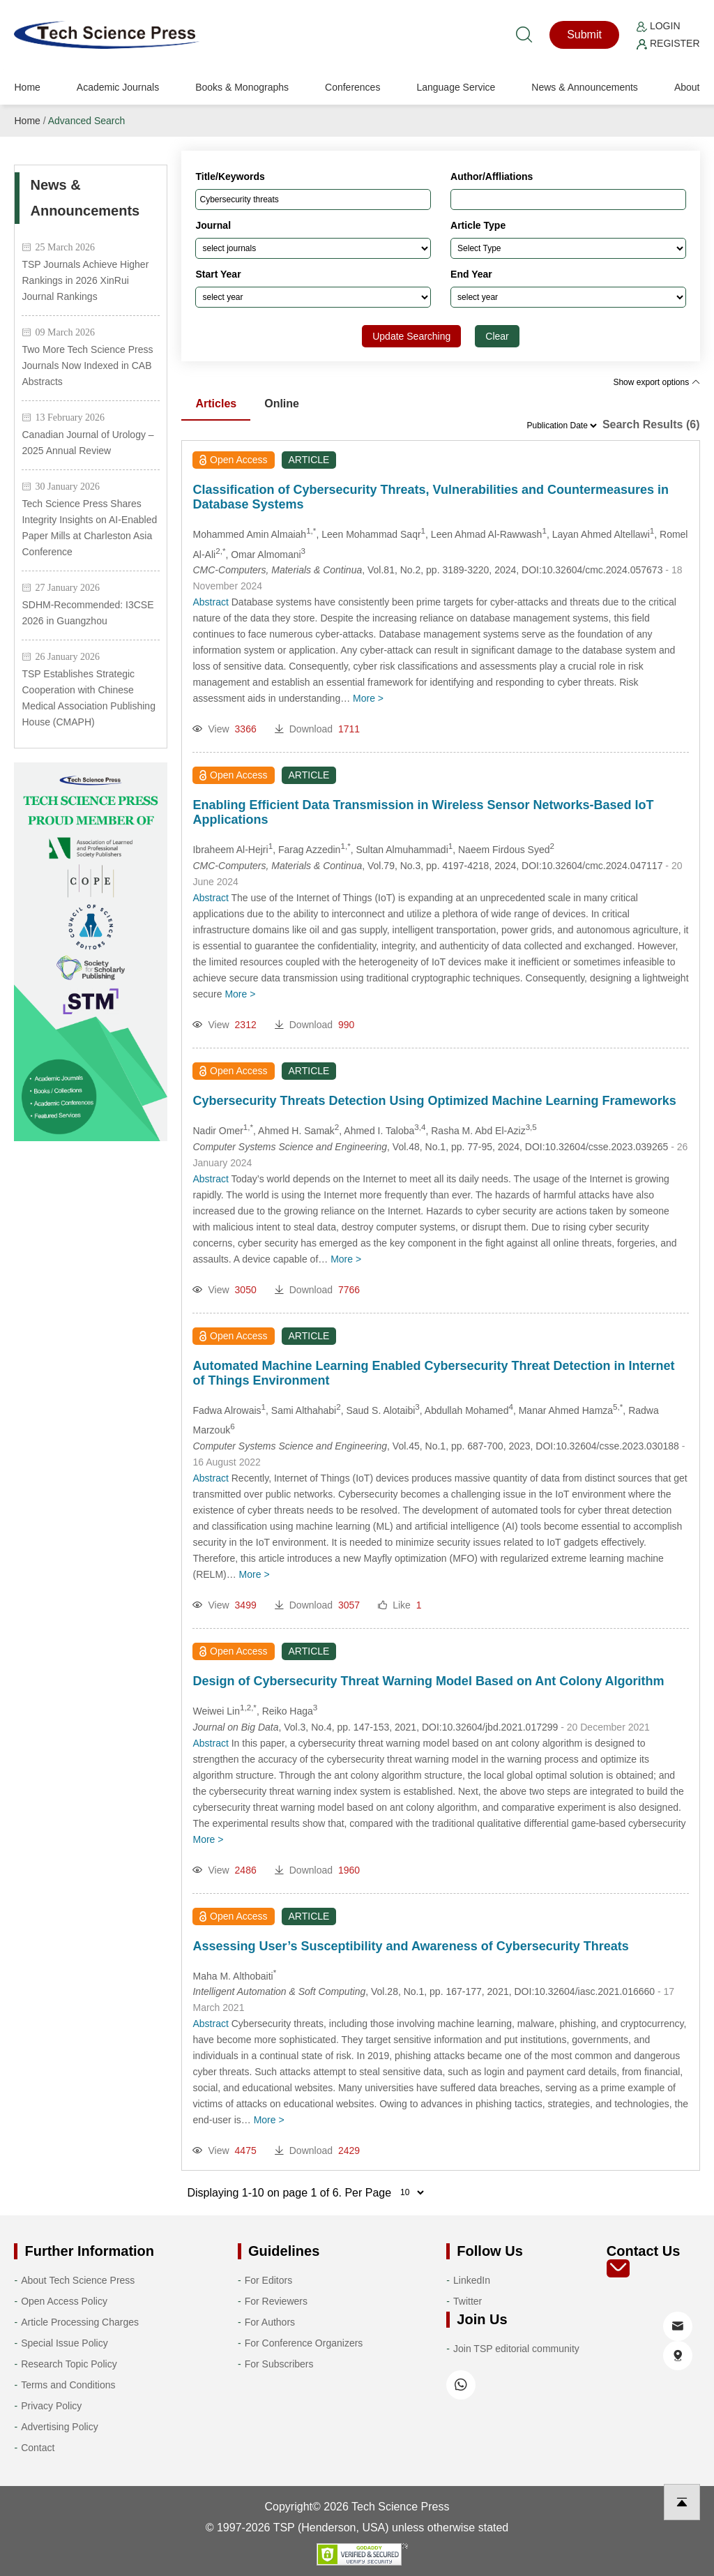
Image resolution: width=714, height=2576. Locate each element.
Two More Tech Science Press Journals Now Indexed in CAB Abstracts (87, 365)
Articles (215, 403)
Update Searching (411, 336)
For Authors (270, 2322)
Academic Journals (118, 87)
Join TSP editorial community (516, 2348)
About (687, 87)
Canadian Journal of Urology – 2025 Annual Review (87, 442)
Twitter (467, 2301)
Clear (496, 336)
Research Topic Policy (68, 2364)
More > (368, 698)
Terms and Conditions (68, 2384)
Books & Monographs (242, 87)
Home (27, 87)
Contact (37, 2447)
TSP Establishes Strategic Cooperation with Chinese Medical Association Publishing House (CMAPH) (88, 698)
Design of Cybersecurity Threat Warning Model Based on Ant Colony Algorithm (428, 1681)
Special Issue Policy (64, 2343)
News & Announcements (584, 87)
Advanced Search (87, 120)
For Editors (268, 2280)
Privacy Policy (51, 2405)
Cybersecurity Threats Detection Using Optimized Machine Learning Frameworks (434, 1101)
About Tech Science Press (78, 2280)
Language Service (455, 87)
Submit (584, 34)
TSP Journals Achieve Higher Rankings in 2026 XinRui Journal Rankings (85, 280)
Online (281, 403)
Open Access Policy (64, 2301)
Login (658, 25)
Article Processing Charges (80, 2322)
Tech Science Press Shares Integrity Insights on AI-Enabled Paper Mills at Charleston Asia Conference (89, 527)
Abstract (210, 602)
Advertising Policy (59, 2426)
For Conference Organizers (304, 2343)
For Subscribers (279, 2364)
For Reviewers (276, 2301)
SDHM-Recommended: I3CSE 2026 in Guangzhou (87, 612)
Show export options (656, 382)
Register (668, 43)
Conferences (352, 87)
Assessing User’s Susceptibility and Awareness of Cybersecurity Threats (410, 1946)
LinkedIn (471, 2280)
